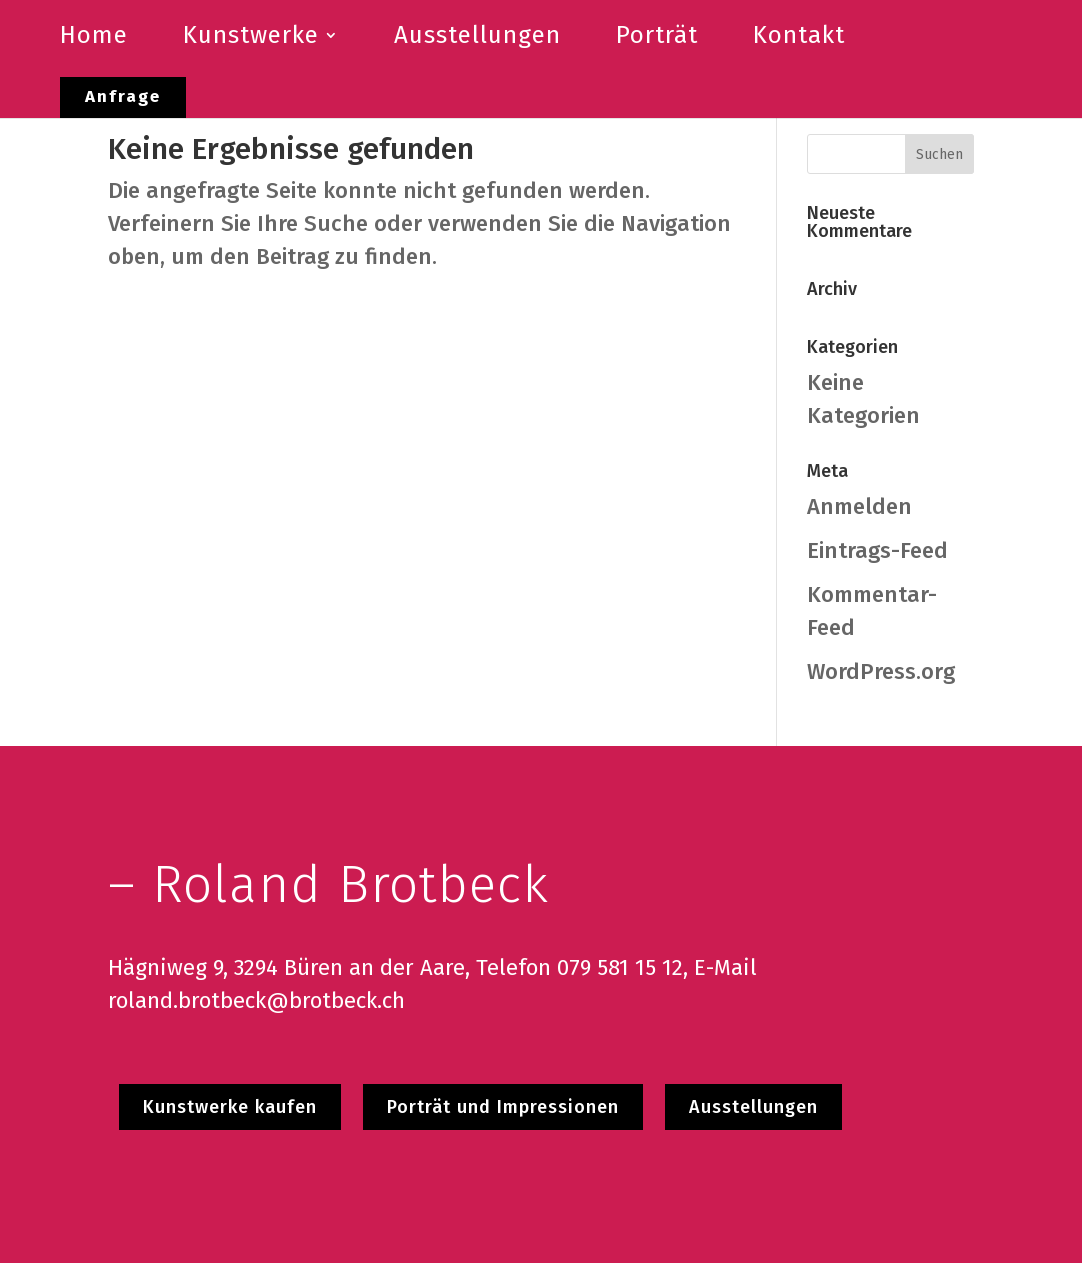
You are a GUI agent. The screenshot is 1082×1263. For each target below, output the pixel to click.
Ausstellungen (753, 1107)
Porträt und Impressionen (503, 1107)
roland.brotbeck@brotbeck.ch (256, 1000)
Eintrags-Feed (877, 550)
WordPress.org (881, 671)
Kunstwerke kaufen (230, 1107)
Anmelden (859, 506)
